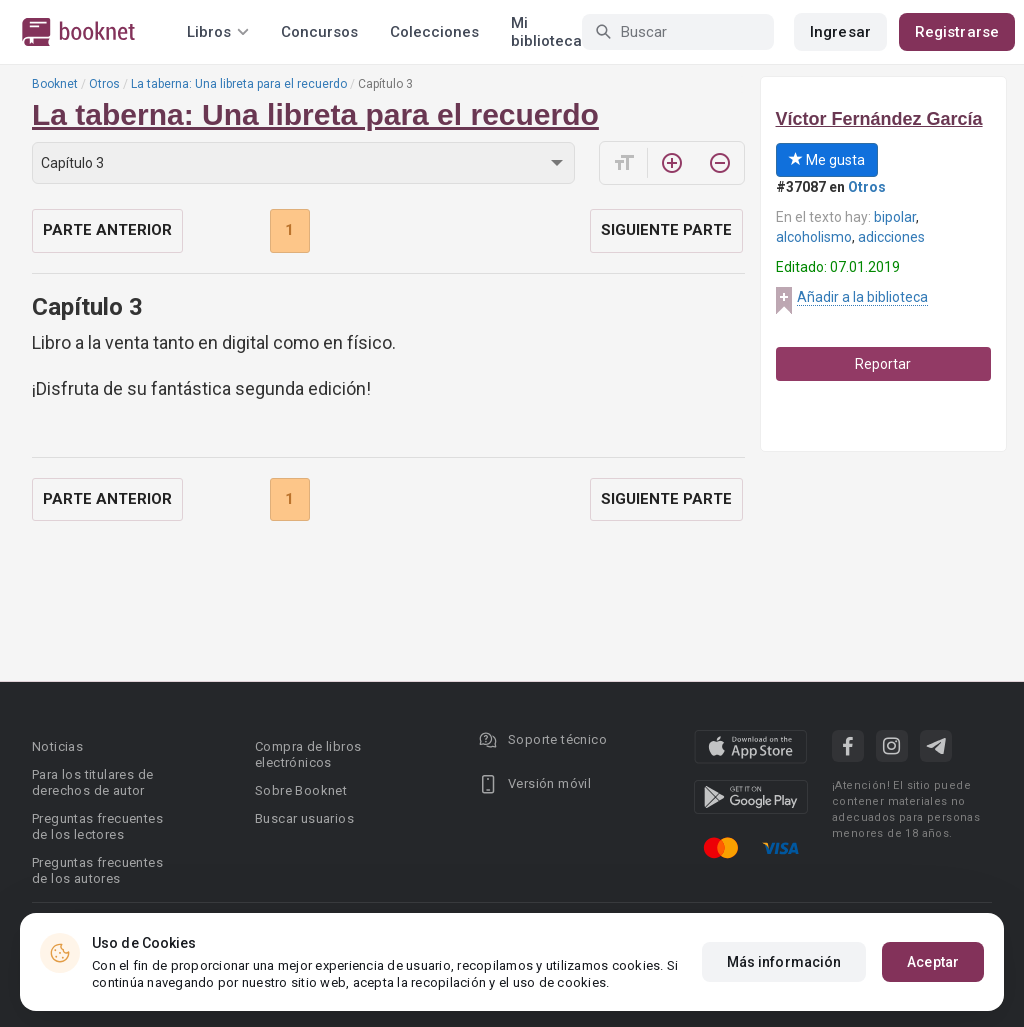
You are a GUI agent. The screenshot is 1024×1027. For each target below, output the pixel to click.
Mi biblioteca (546, 32)
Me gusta (827, 160)
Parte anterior (107, 230)
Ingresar (840, 32)
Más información (784, 962)
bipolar (895, 217)
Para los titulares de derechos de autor (92, 782)
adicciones (891, 237)
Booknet (55, 84)
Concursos (319, 32)
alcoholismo (814, 237)
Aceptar (933, 962)
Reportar (883, 364)
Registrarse (957, 32)
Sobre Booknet (301, 790)
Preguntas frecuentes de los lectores (97, 826)
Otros (104, 84)
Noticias (57, 746)
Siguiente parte (666, 230)
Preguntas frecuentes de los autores (97, 870)
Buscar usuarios (304, 818)
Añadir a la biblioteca (862, 297)
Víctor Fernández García (879, 119)
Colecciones (434, 32)
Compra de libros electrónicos (308, 754)
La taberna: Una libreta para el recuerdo (239, 84)
